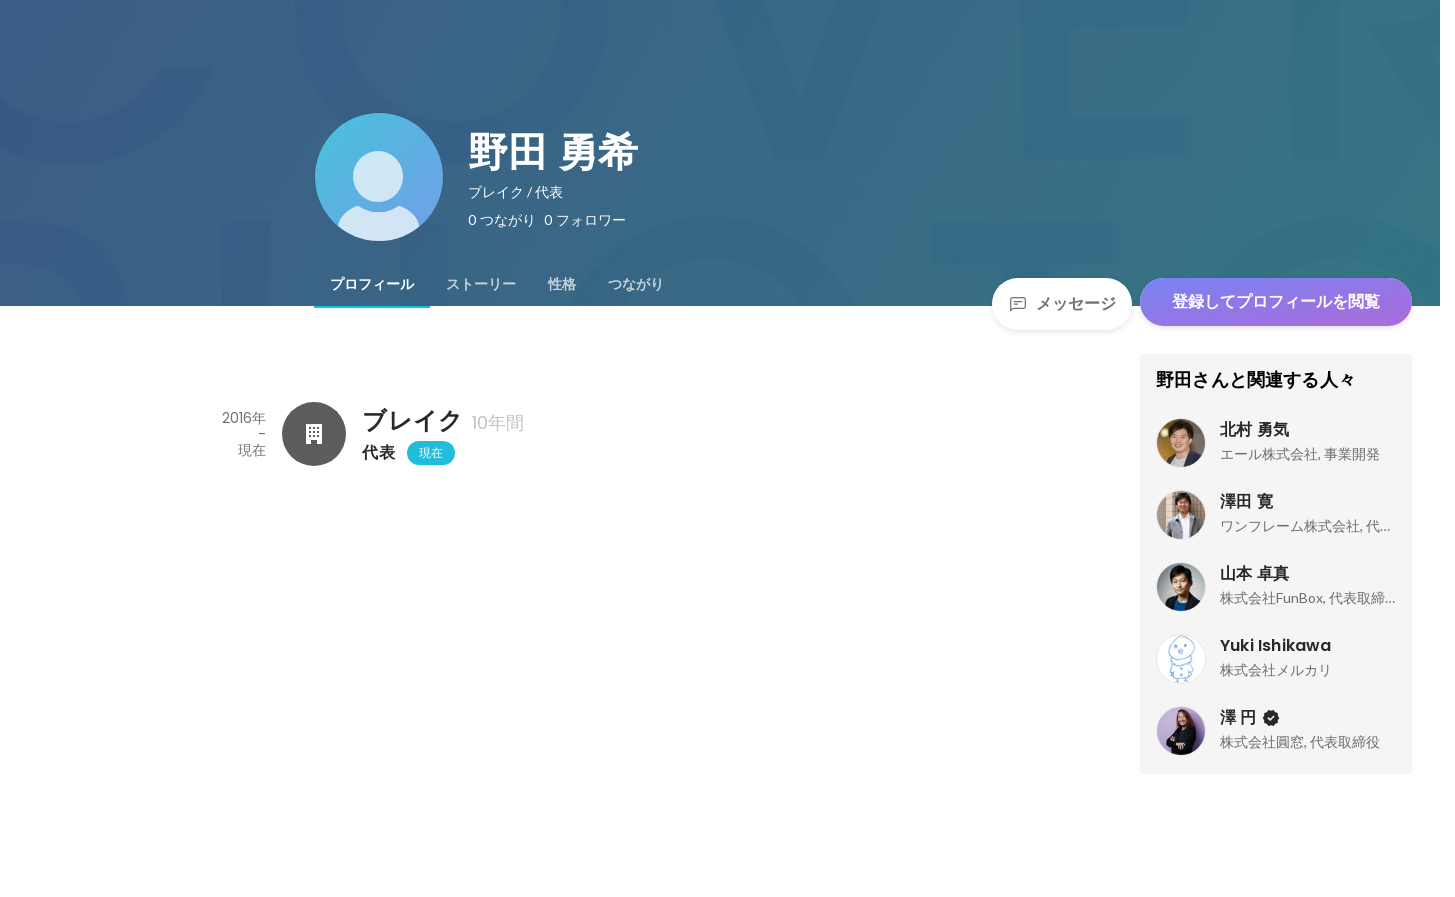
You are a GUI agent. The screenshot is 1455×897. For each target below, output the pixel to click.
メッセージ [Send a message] (1062, 303)
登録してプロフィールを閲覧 (1276, 301)
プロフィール (372, 284)
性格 (562, 284)
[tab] (372, 284)
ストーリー (481, 284)
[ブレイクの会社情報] (314, 434)
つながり (636, 284)
